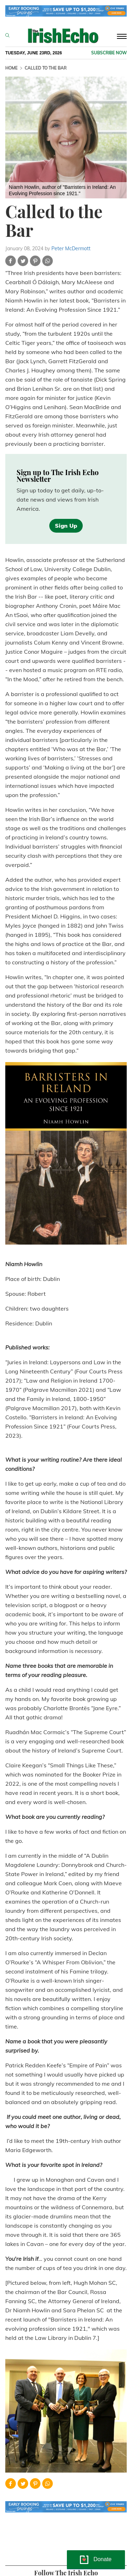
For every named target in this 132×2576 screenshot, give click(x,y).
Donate (102, 2559)
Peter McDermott (70, 248)
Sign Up (66, 525)
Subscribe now (109, 52)
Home (11, 68)
